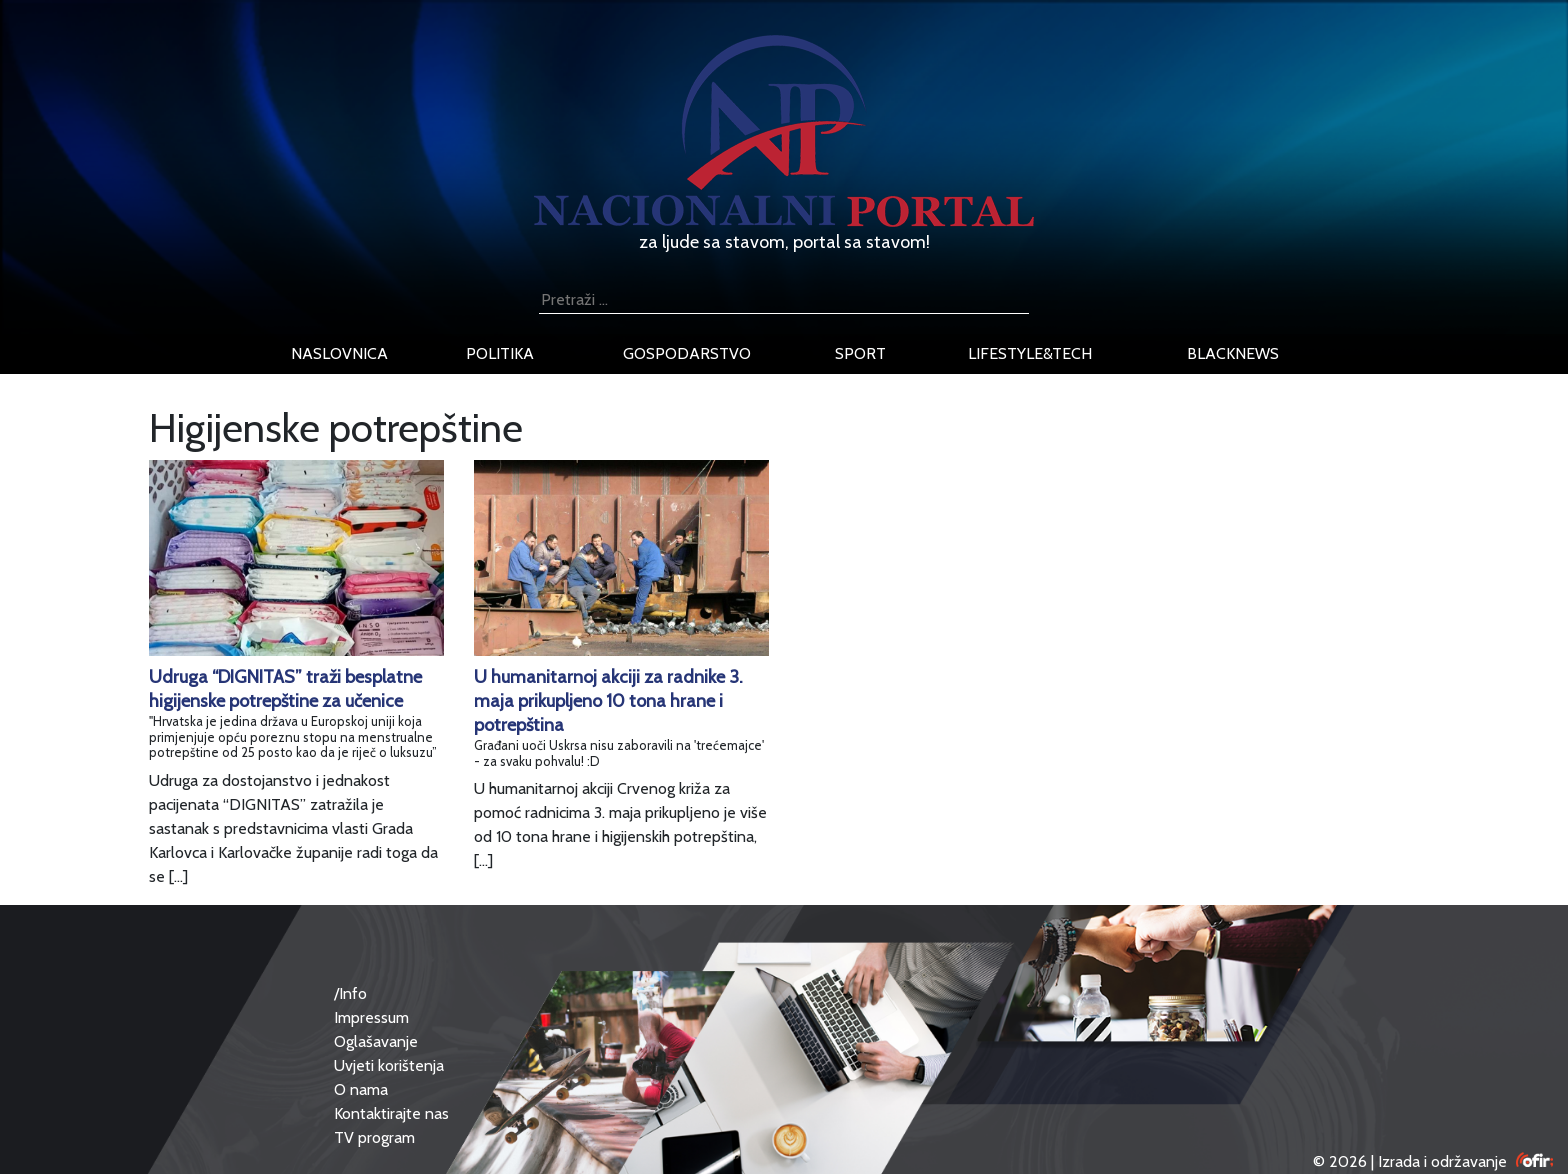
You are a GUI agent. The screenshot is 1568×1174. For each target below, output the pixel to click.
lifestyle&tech (1030, 353)
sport (860, 353)
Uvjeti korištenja (389, 1065)
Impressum (371, 1017)
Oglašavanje (376, 1041)
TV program (374, 1137)
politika (500, 353)
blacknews (1233, 353)
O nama (361, 1089)
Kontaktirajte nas (391, 1113)
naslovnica (339, 353)
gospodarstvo (687, 353)
